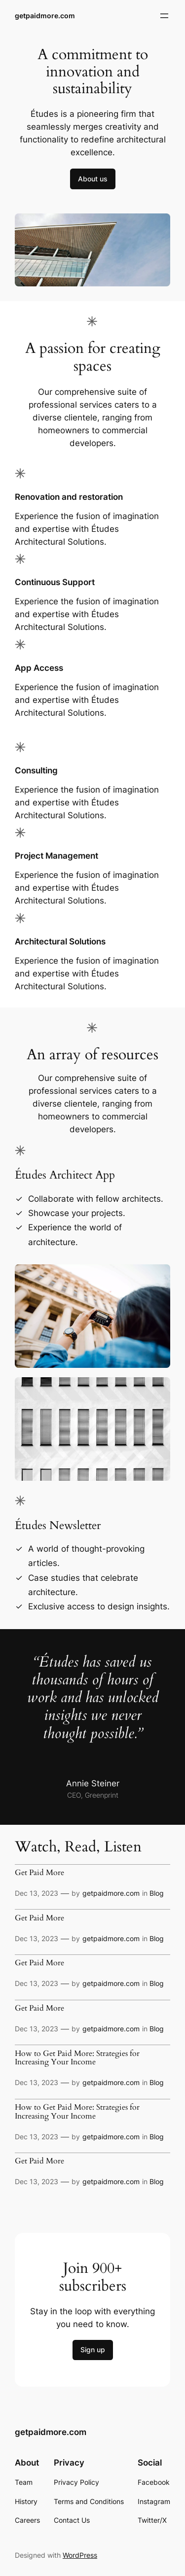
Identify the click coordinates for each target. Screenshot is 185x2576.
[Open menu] (164, 16)
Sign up (92, 2349)
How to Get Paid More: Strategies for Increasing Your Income (77, 2058)
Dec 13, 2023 (36, 1893)
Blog (156, 1893)
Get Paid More (39, 1873)
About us (93, 178)
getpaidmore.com (45, 15)
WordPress (80, 2555)
